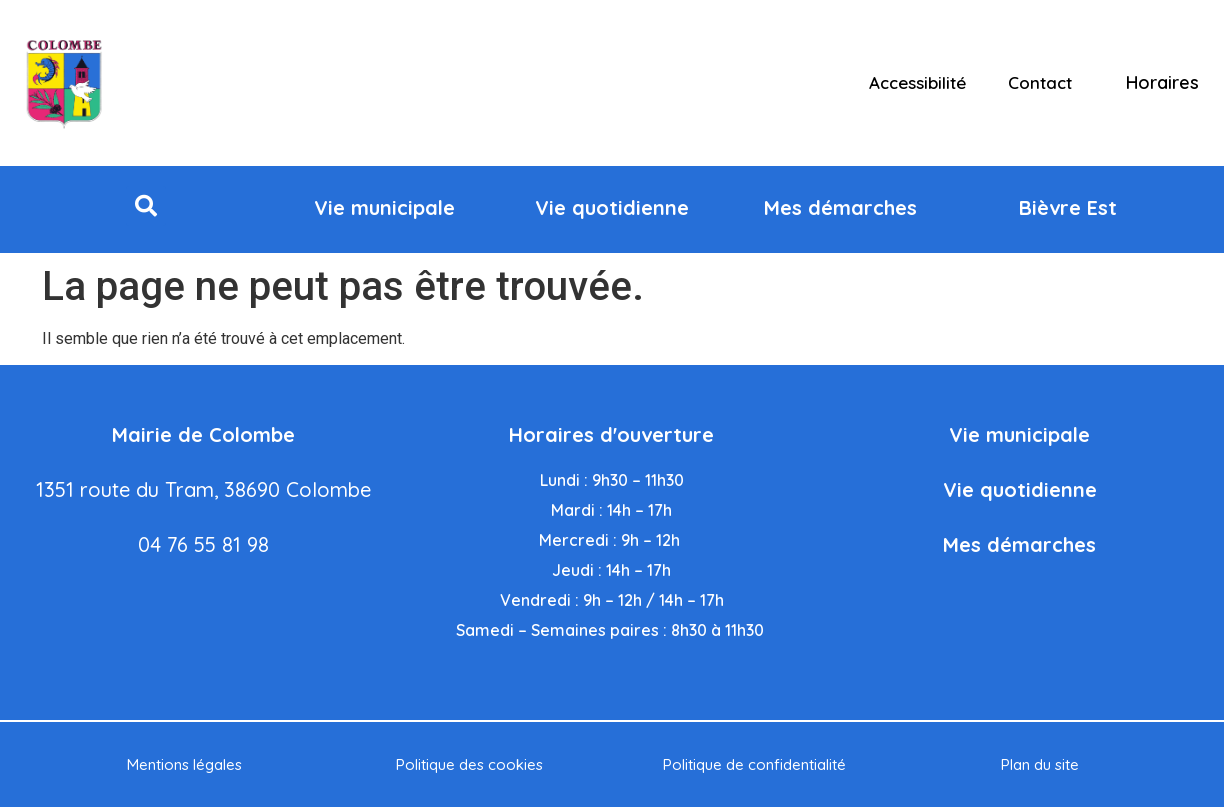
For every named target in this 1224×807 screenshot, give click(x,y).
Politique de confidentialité (754, 764)
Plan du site (1040, 764)
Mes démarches (1019, 544)
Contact (1040, 82)
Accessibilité (917, 82)
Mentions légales (184, 764)
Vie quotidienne (1020, 489)
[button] (146, 206)
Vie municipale (1019, 434)
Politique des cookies (469, 764)
